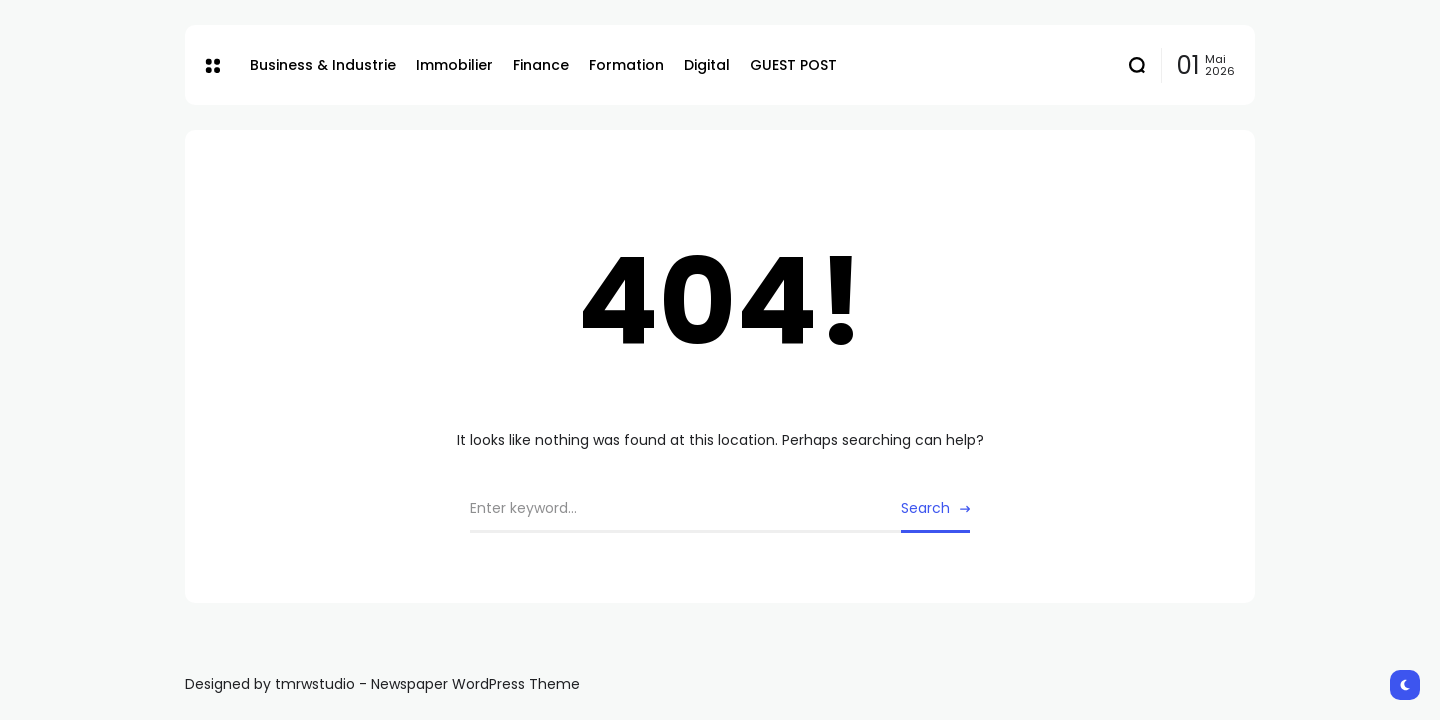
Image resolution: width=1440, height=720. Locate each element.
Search (925, 508)
